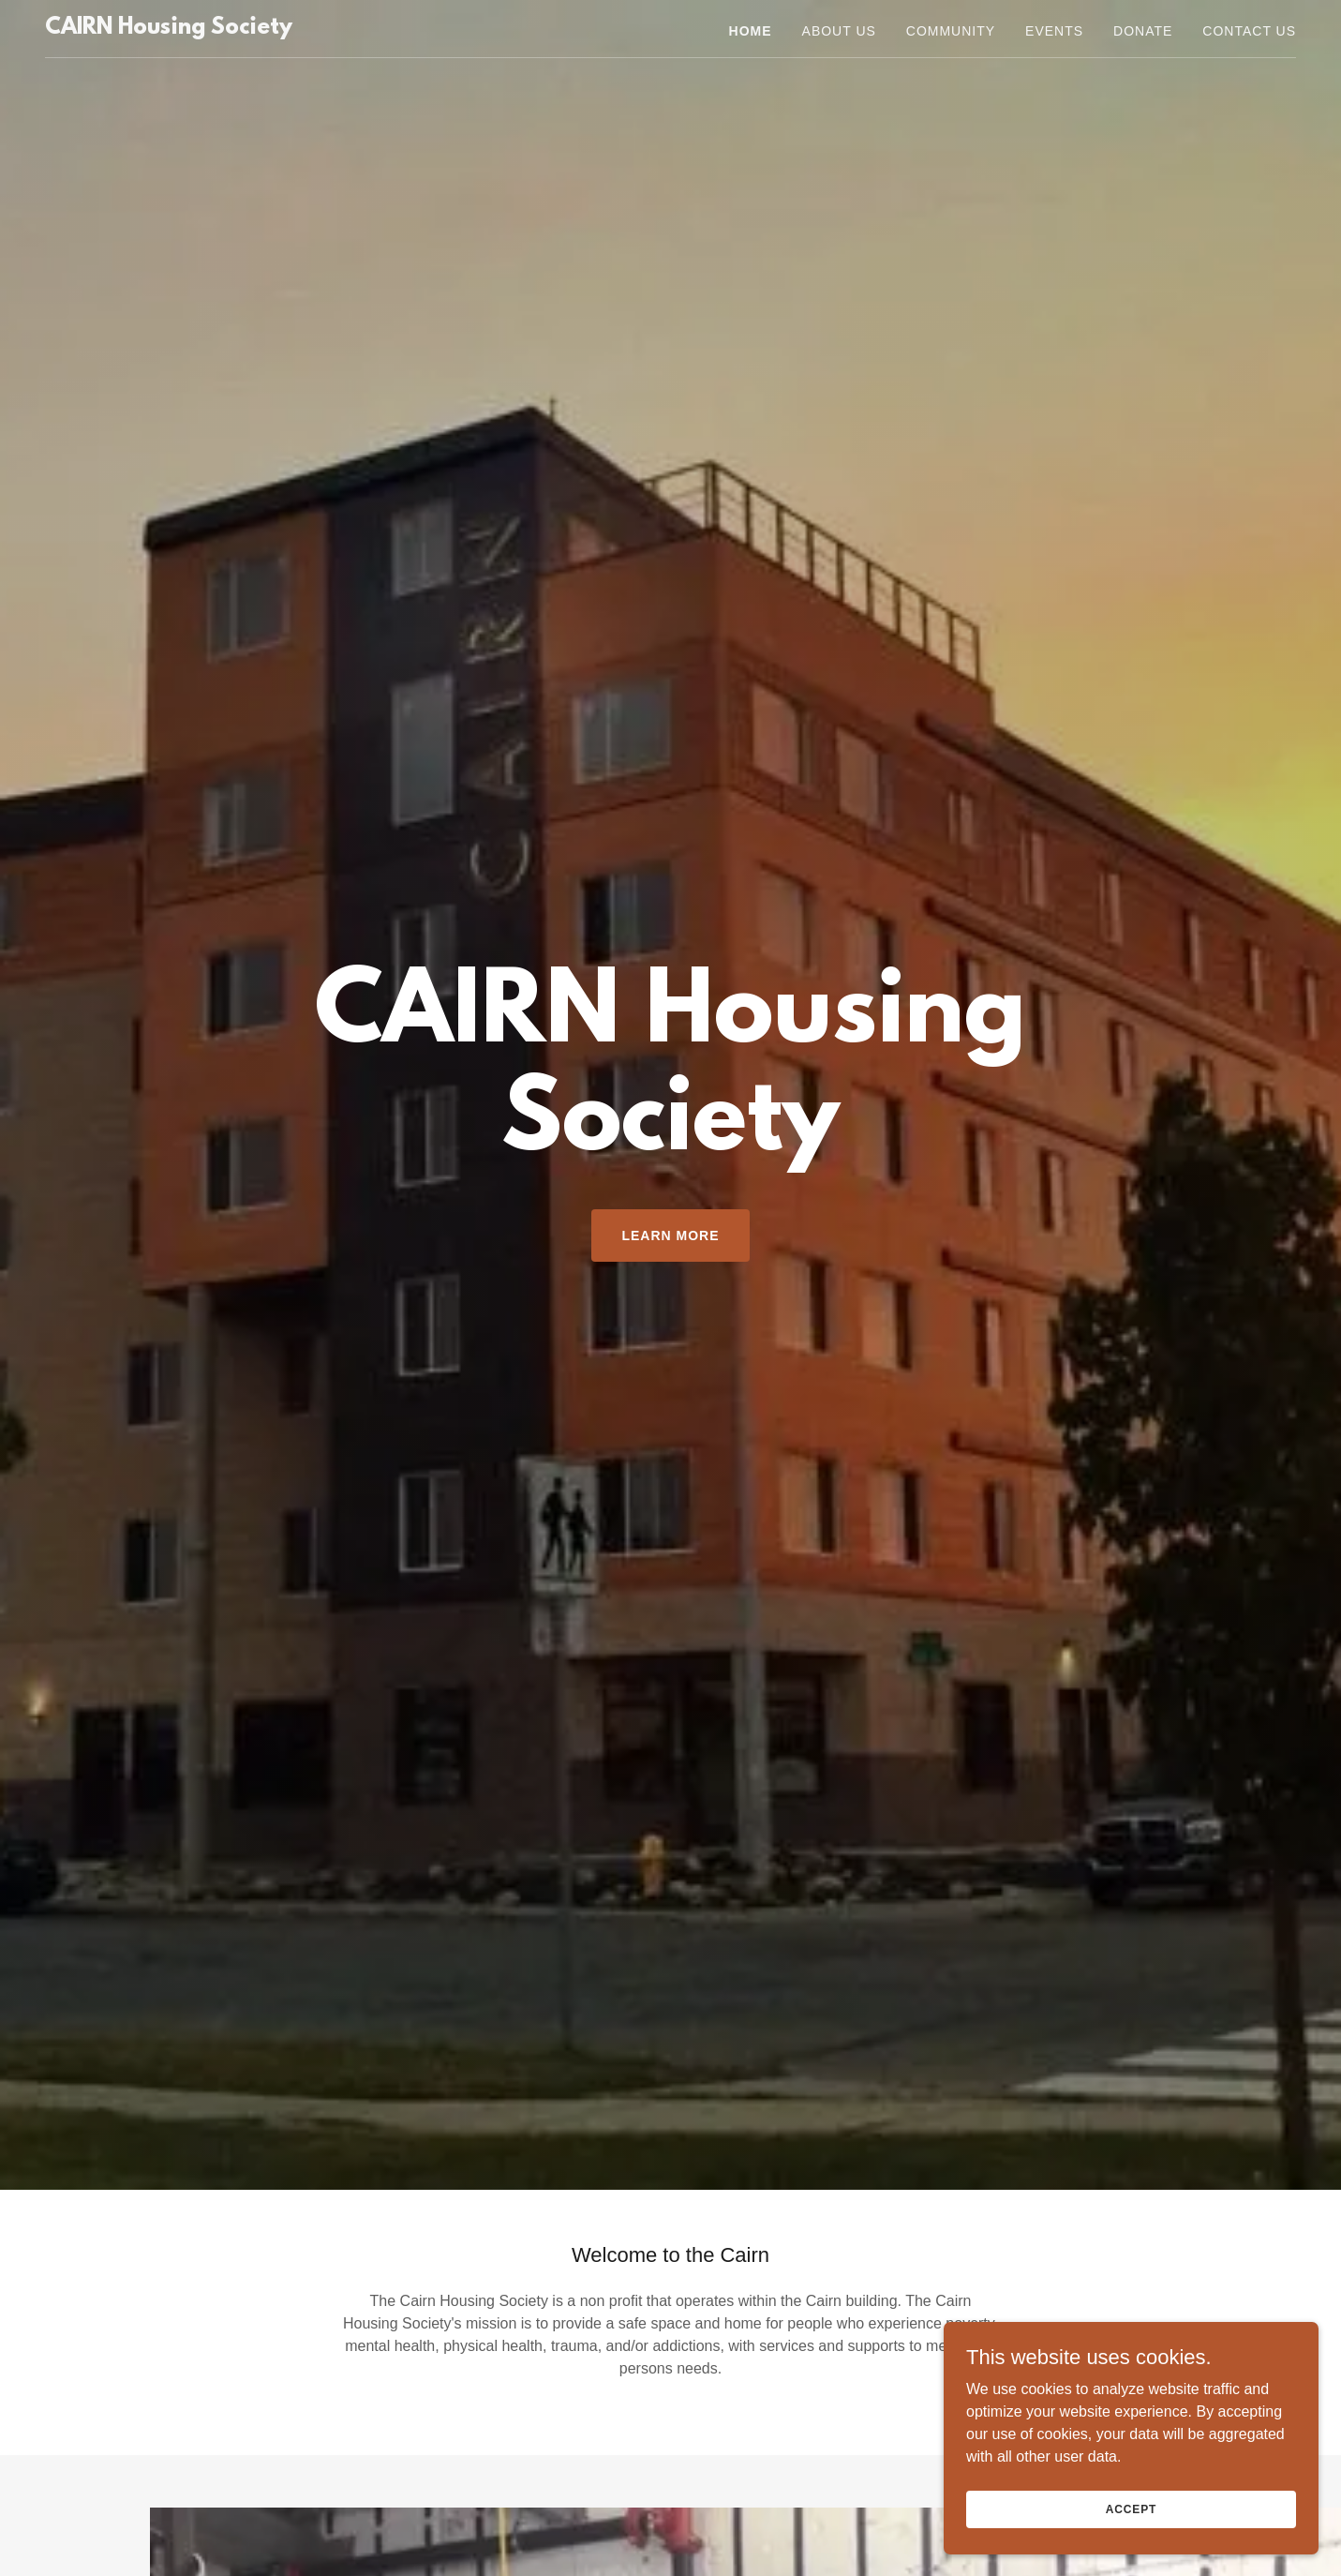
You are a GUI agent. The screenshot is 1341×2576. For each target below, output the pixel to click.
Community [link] (950, 30)
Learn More (670, 1235)
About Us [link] (839, 30)
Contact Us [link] (1249, 30)
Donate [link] (1142, 30)
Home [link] (750, 30)
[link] (168, 29)
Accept (1131, 2508)
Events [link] (1054, 30)
